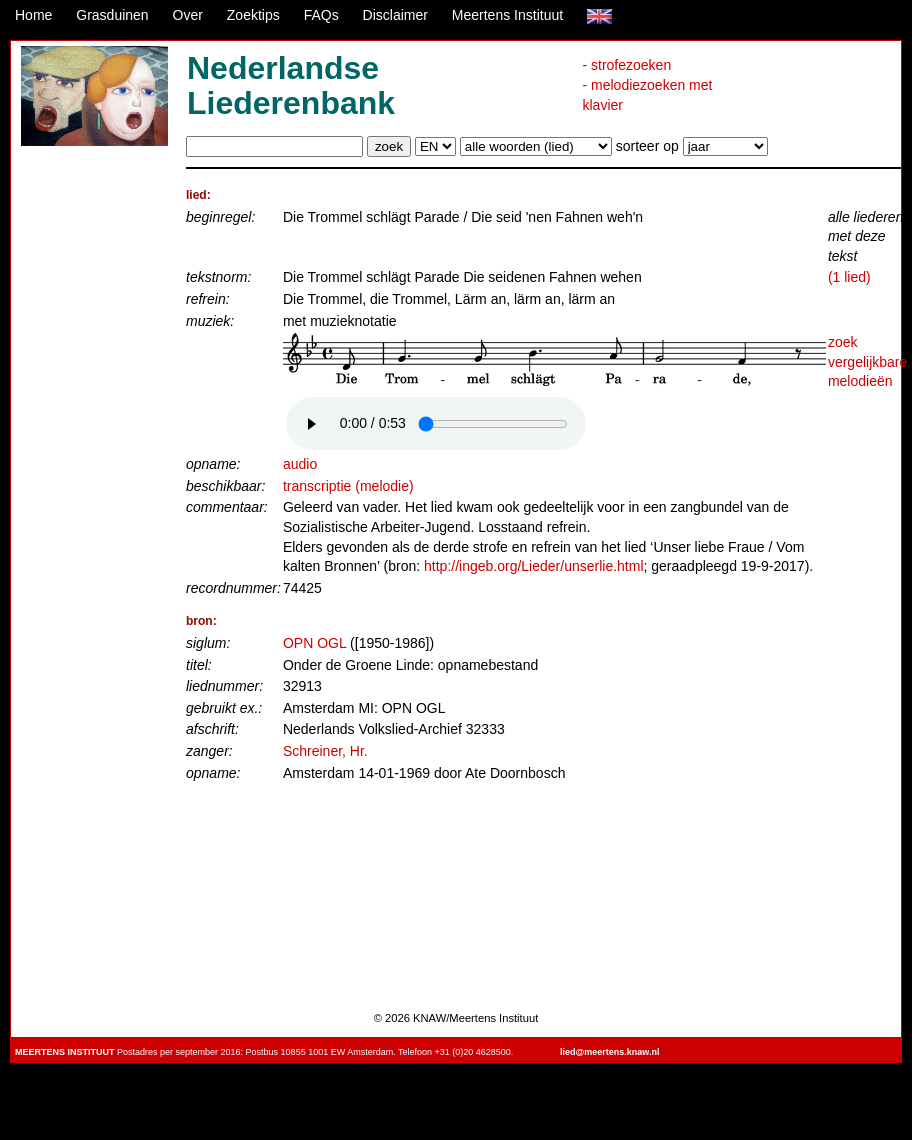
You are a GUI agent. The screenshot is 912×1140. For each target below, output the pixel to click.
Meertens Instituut (507, 15)
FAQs (321, 15)
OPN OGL (314, 643)
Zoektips (253, 15)
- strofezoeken (626, 65)
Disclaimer (395, 15)
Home (33, 15)
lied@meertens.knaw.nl (609, 1052)
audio (300, 464)
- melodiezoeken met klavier (647, 95)
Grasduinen (112, 15)
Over (188, 15)
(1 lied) (849, 277)
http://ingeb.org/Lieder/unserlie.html (533, 566)
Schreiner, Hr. (325, 751)
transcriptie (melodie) (348, 486)
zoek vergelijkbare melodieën (867, 361)
